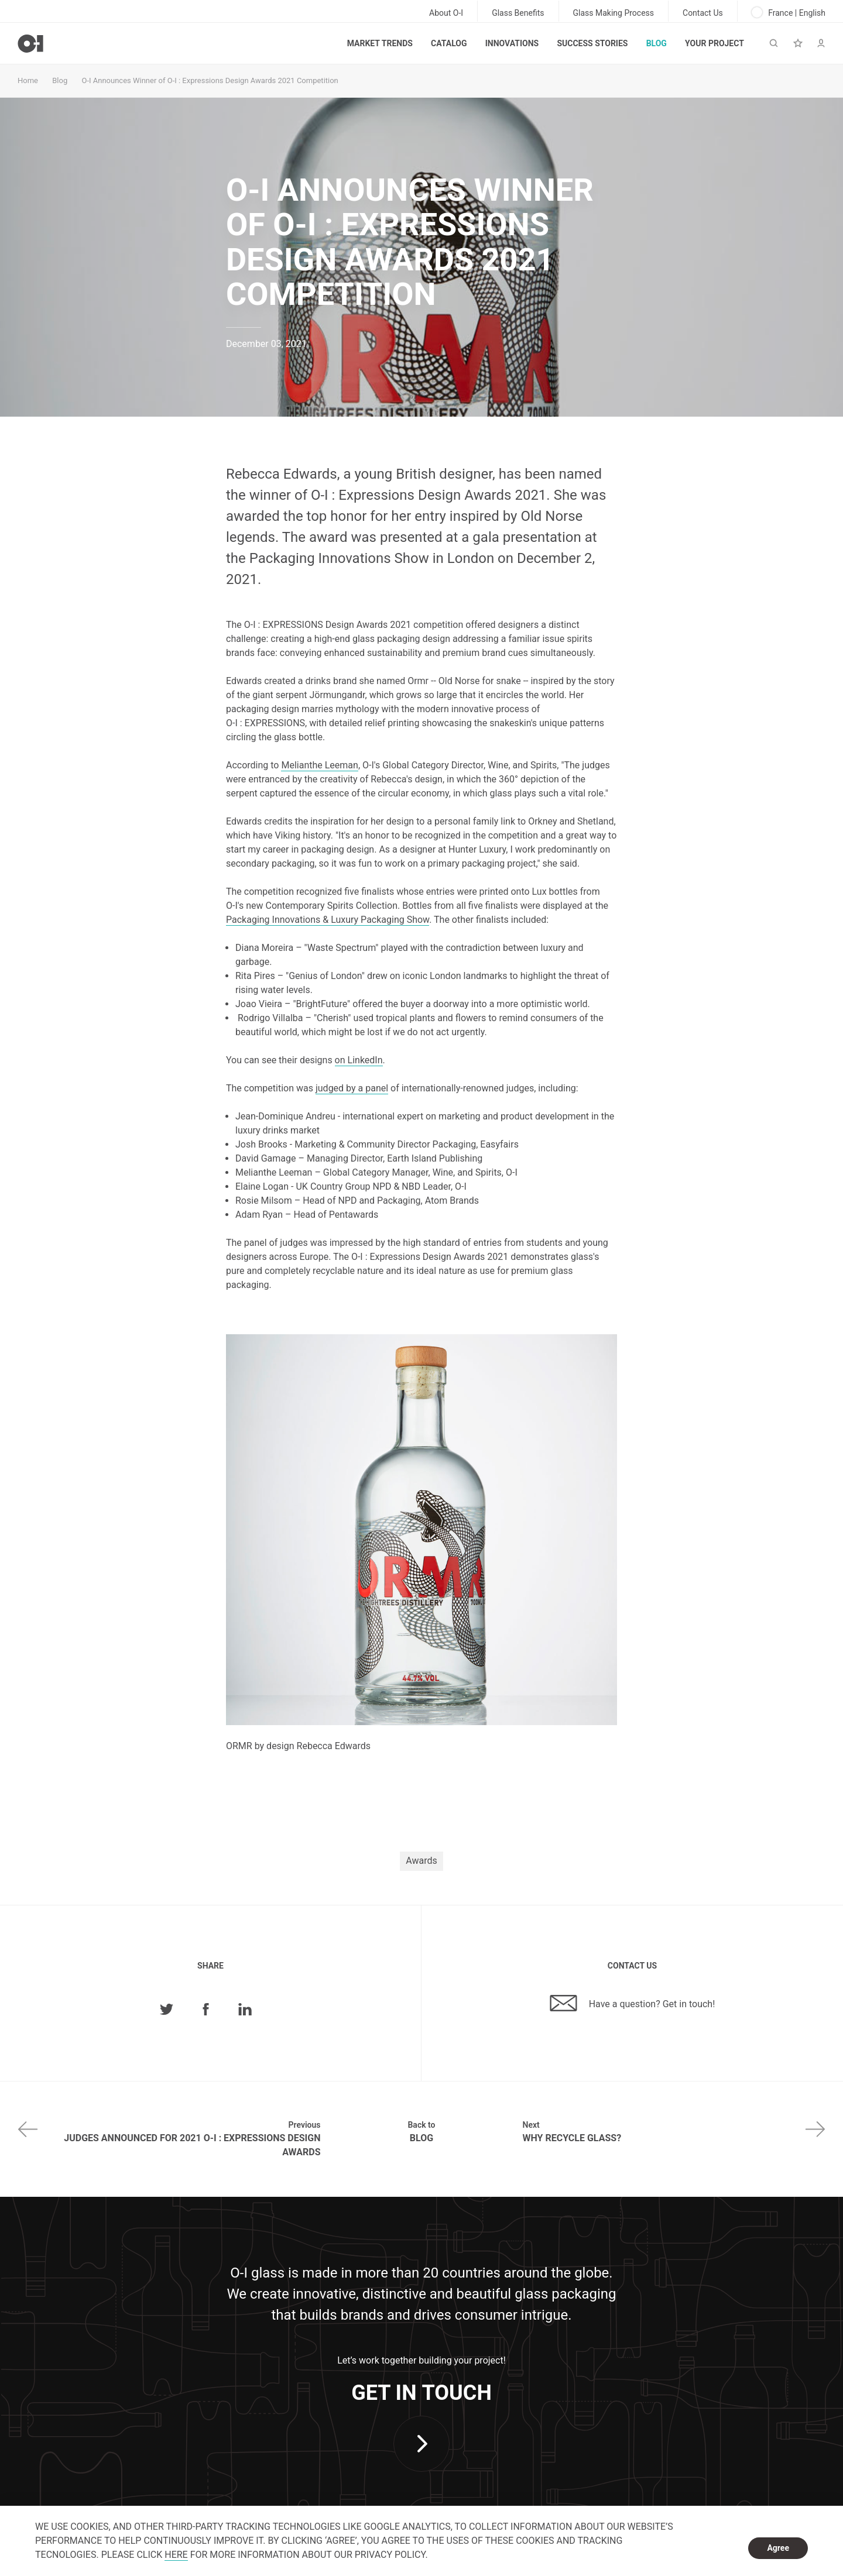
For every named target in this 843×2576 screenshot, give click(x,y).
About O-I (446, 13)
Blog (656, 43)
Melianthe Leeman (319, 765)
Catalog (449, 43)
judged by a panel (352, 1088)
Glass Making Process (613, 13)
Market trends (380, 43)
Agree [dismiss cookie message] (778, 2548)
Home (28, 80)
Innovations (512, 43)
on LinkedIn (359, 1060)
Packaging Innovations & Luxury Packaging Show (327, 919)
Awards (421, 1860)
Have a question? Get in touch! (632, 2003)
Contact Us (703, 13)
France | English (788, 12)
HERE (176, 2554)
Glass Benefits (518, 13)
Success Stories (592, 43)
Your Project (714, 43)
